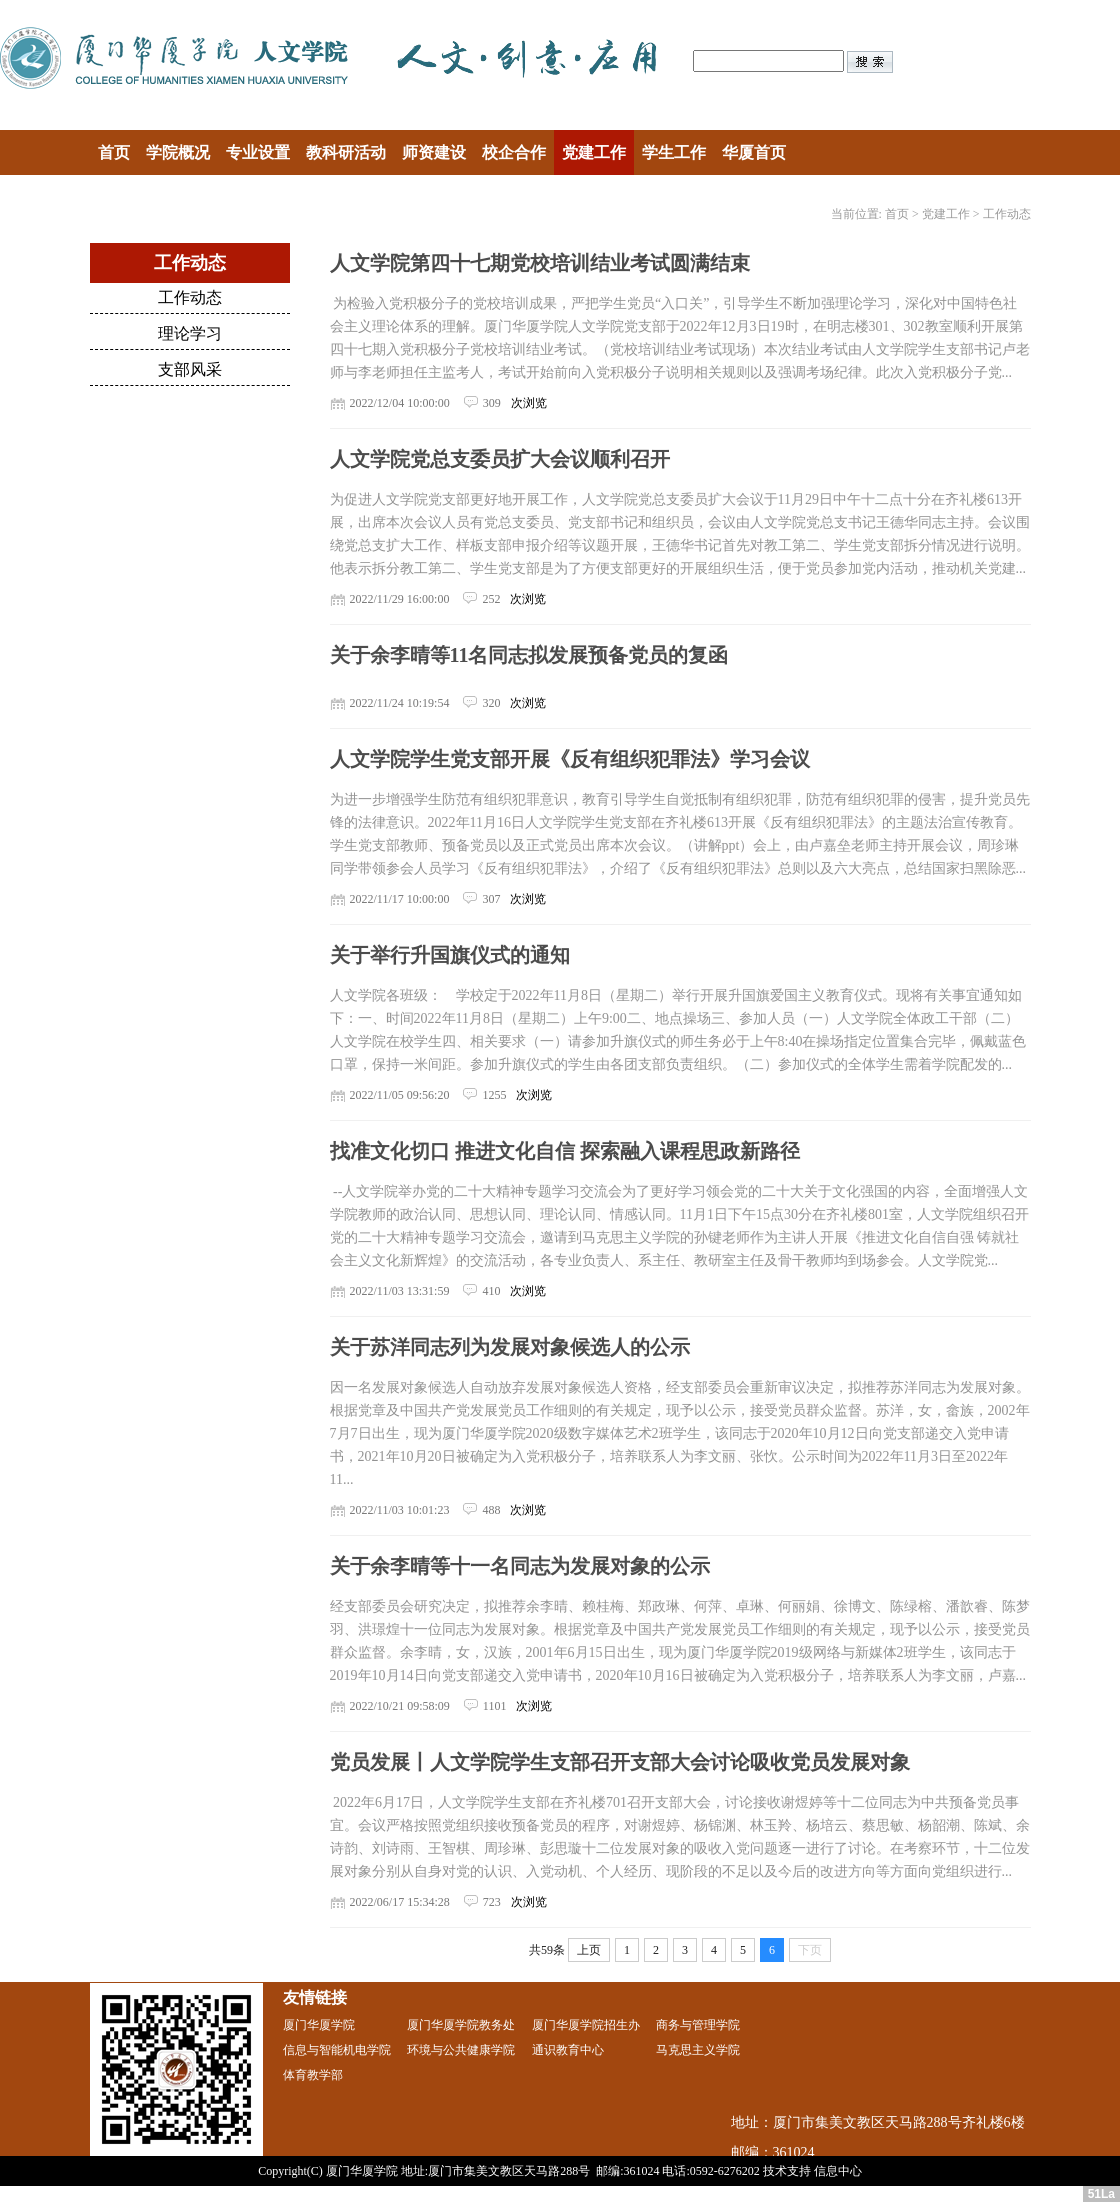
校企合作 (514, 152)
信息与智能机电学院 (337, 2050)
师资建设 (434, 152)
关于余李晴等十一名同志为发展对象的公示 (520, 1566)
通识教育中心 (568, 2050)
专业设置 (258, 152)
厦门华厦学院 (319, 2025)
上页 (589, 1950)
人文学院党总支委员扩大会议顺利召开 (500, 459)
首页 (114, 152)
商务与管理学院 (698, 2025)
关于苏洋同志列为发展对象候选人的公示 (510, 1347)
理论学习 (190, 333)
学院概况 (178, 152)
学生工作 (674, 152)
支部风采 (190, 369)
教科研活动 (346, 152)
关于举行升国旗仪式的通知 (450, 955)
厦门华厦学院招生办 (586, 2025)
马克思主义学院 (698, 2050)
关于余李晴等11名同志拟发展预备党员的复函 (529, 655)
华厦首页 (754, 152)
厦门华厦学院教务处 (461, 2025)
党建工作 (594, 152)
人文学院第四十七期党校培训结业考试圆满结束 (540, 263)
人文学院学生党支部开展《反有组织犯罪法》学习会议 (570, 759)
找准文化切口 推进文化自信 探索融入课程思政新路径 (565, 1151)
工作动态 (1007, 214)
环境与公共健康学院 (461, 2050)
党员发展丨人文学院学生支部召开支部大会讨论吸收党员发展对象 (620, 1762)
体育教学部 (313, 2075)
